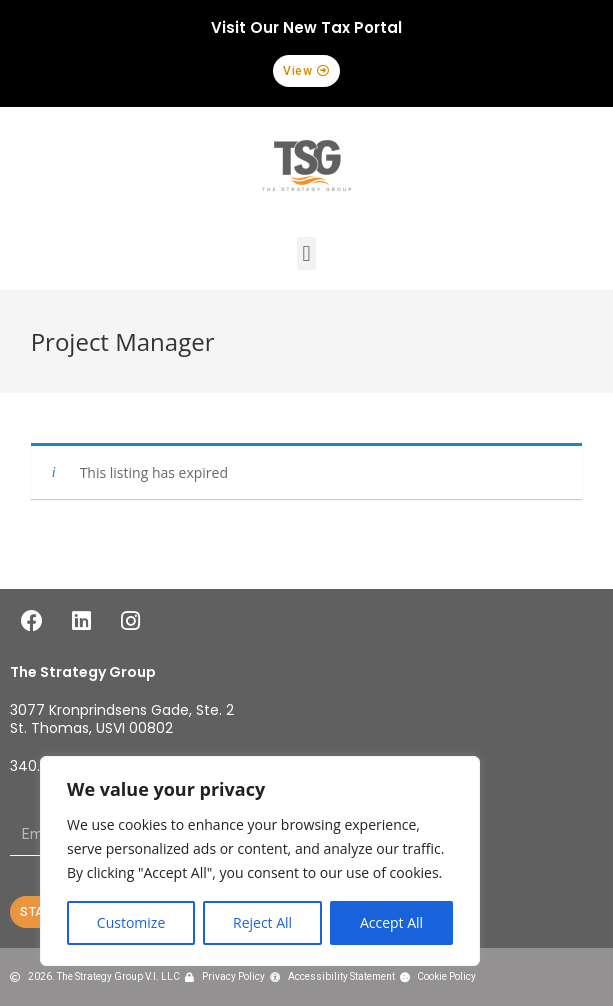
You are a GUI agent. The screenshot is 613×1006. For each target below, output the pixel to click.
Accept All (391, 922)
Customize (131, 922)
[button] (306, 71)
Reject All (262, 922)
